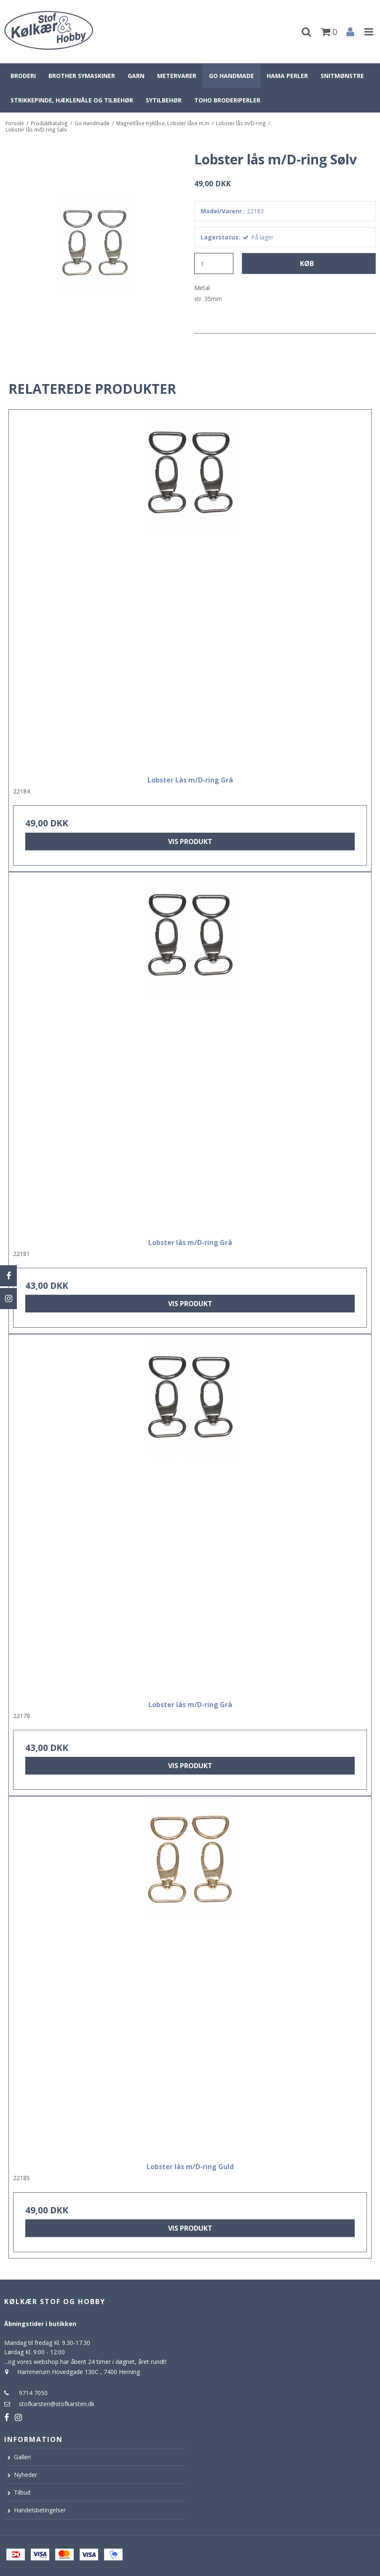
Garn (136, 76)
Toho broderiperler (227, 100)
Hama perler (287, 76)
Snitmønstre (342, 76)
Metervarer (176, 76)
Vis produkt (190, 841)
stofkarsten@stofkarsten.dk (56, 2404)
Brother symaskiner (81, 76)
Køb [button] (307, 263)
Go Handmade (231, 76)
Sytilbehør (164, 100)
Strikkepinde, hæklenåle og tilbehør (72, 100)
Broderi (23, 76)
